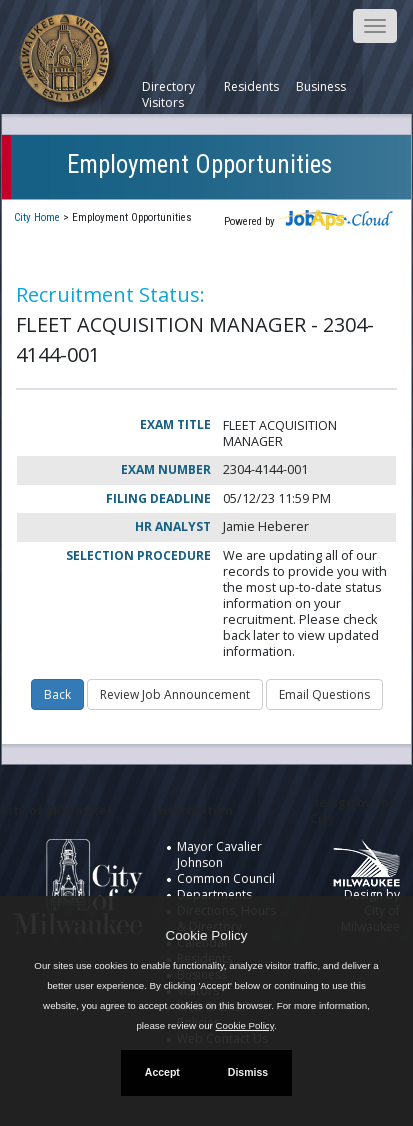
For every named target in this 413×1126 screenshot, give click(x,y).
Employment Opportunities (199, 164)
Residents (251, 87)
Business (321, 87)
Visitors (163, 103)
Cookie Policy (207, 935)
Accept (162, 1072)
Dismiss (248, 1072)
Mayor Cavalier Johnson (219, 854)
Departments (214, 894)
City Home (37, 217)
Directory (168, 87)
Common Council (226, 878)
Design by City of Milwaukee (366, 894)
